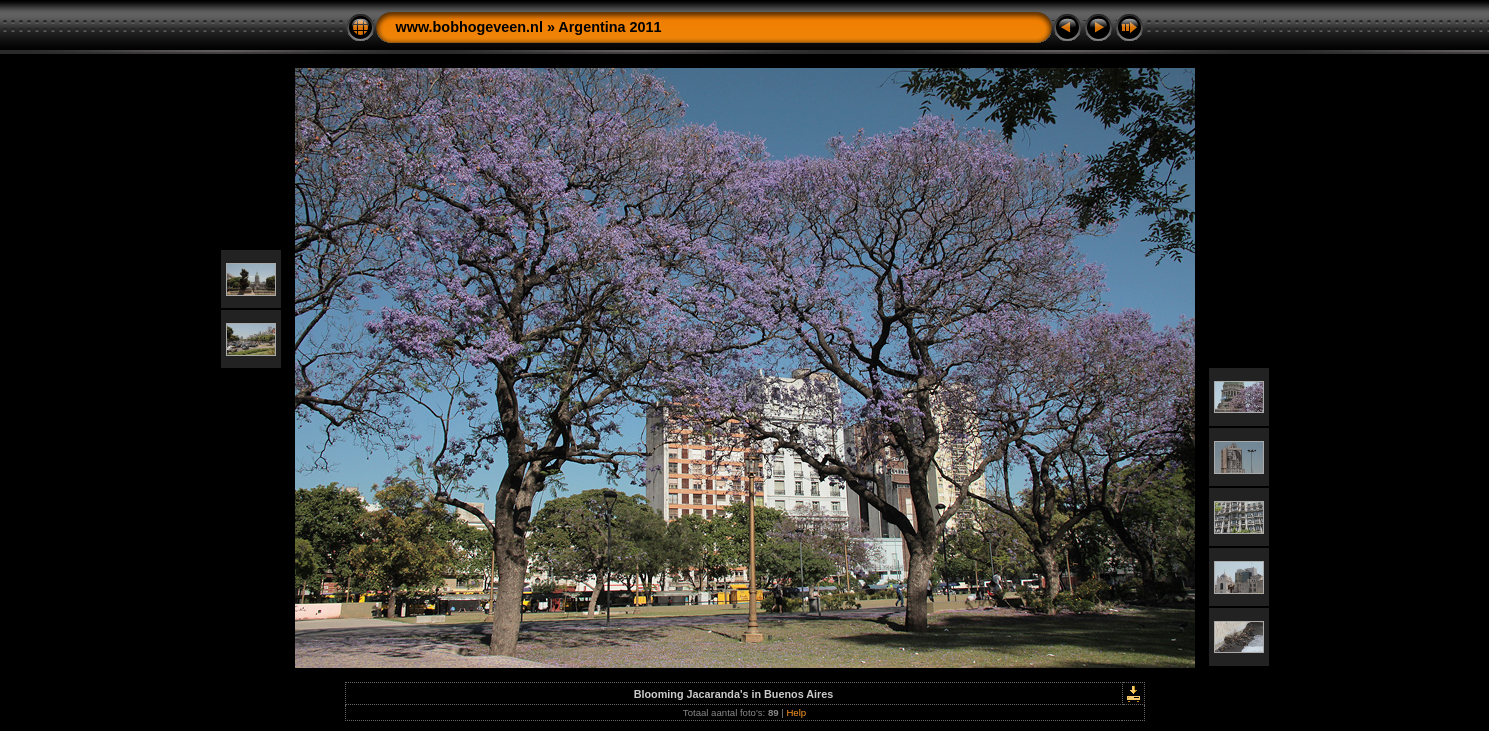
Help (796, 712)
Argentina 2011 (609, 27)
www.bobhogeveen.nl (469, 27)
